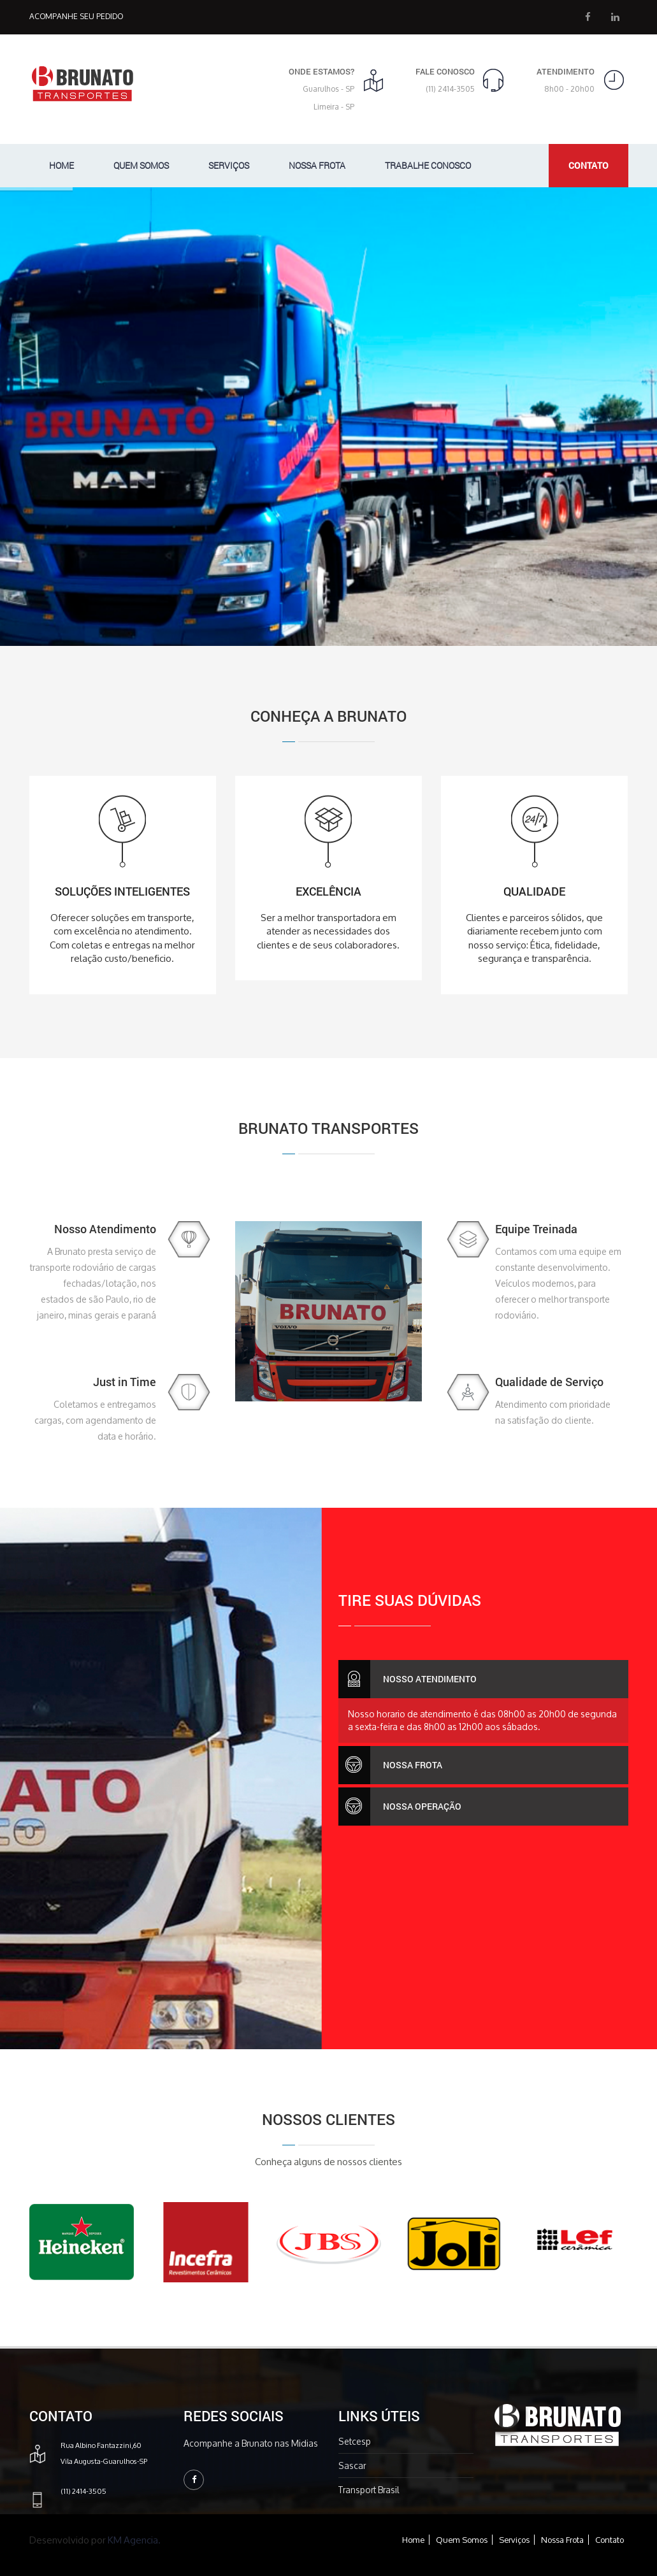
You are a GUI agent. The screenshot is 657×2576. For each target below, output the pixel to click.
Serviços (228, 165)
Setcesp (354, 2441)
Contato (609, 2540)
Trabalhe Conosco (428, 165)
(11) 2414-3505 (450, 89)
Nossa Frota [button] (390, 1765)
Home (61, 165)
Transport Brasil (369, 2490)
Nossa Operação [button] (399, 1806)
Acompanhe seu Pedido (76, 16)
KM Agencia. (134, 2540)
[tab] (483, 1679)
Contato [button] (588, 165)
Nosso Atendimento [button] (407, 1679)
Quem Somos (141, 165)
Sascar (352, 2465)
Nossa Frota (317, 165)
